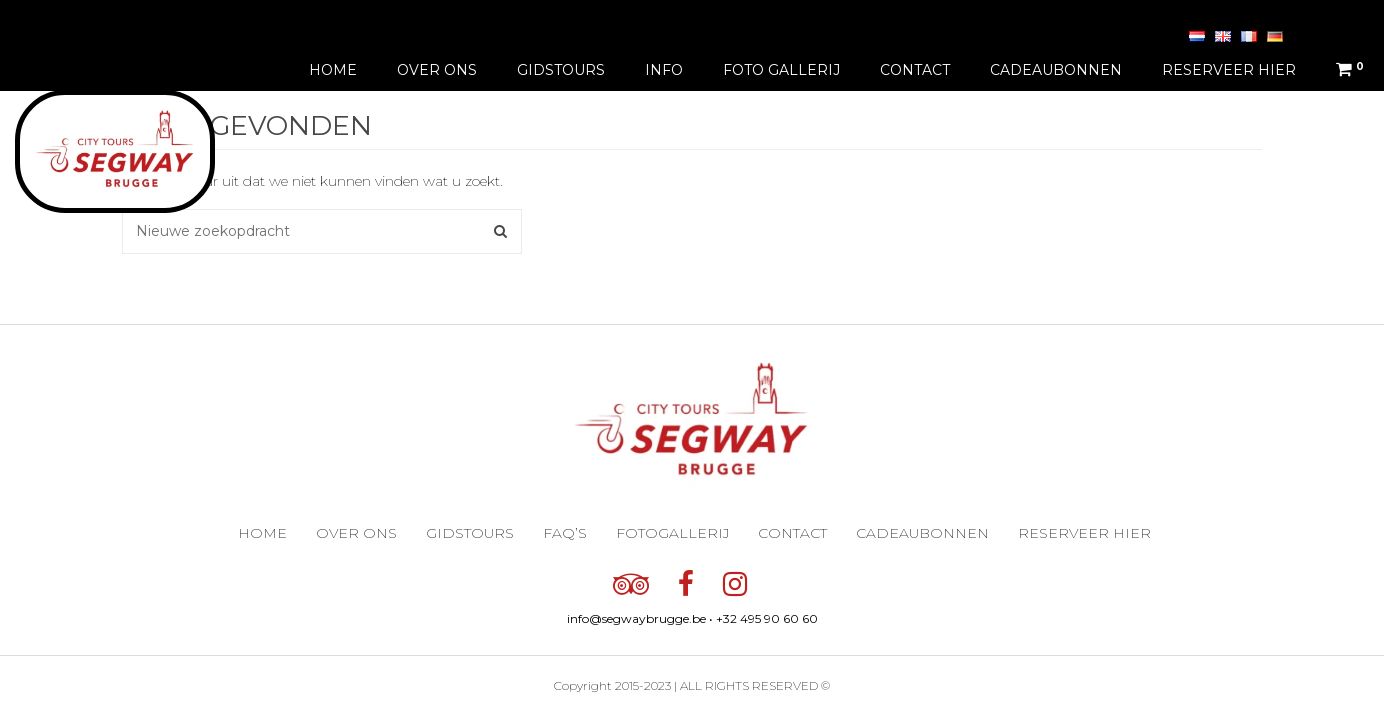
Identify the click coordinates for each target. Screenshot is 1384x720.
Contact (915, 70)
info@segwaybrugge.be (636, 618)
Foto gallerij (781, 70)
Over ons (437, 70)
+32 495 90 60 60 (767, 618)
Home (333, 70)
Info (664, 70)
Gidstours (561, 70)
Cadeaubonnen (1056, 70)
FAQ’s (565, 533)
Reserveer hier (1229, 70)
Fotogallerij (672, 533)
